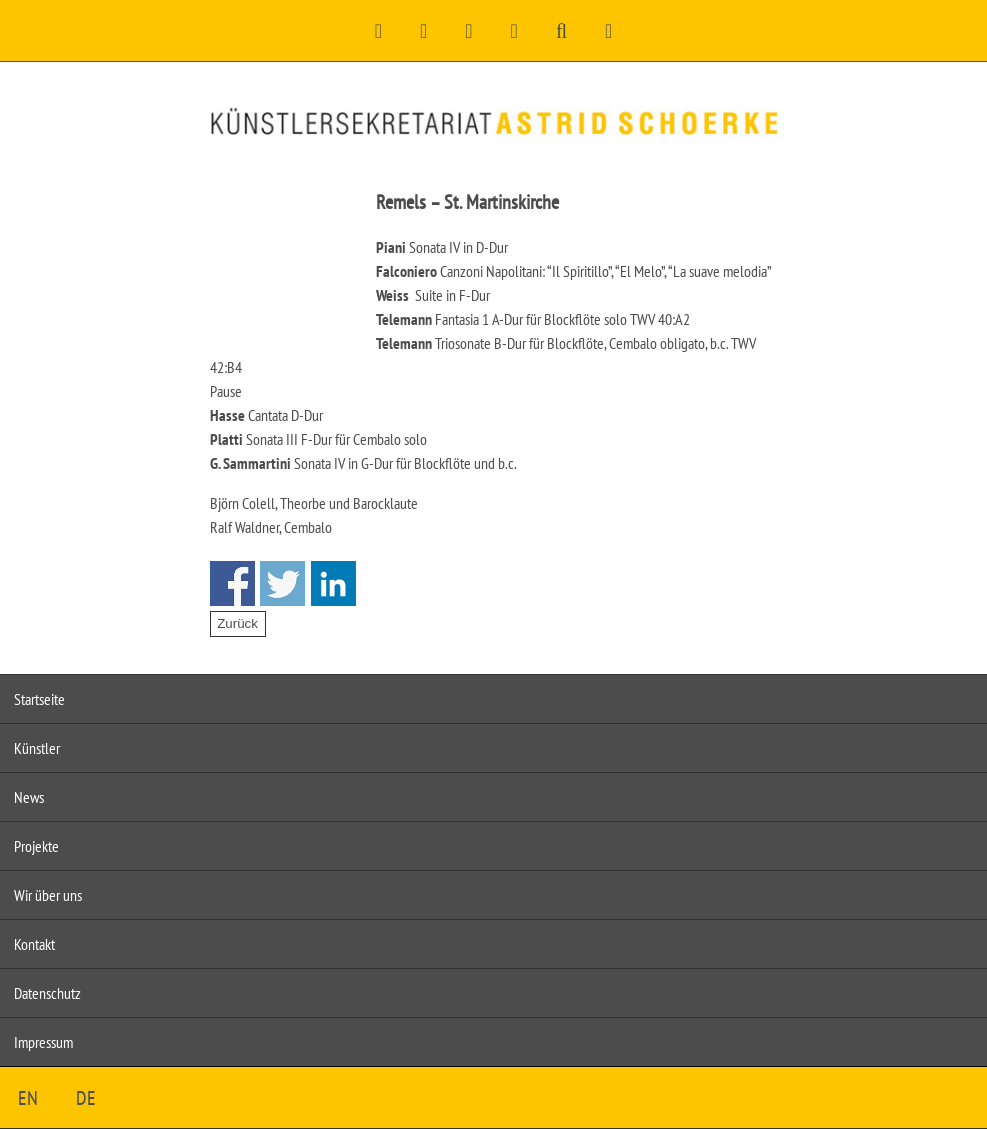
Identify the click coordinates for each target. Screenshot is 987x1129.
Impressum (43, 1042)
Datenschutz (47, 993)
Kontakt (34, 944)
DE (86, 1098)
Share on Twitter (282, 583)
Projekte (36, 846)
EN (28, 1098)
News (29, 797)
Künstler (37, 748)
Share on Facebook (232, 583)
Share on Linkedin (333, 583)
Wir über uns (48, 895)
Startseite (39, 699)
